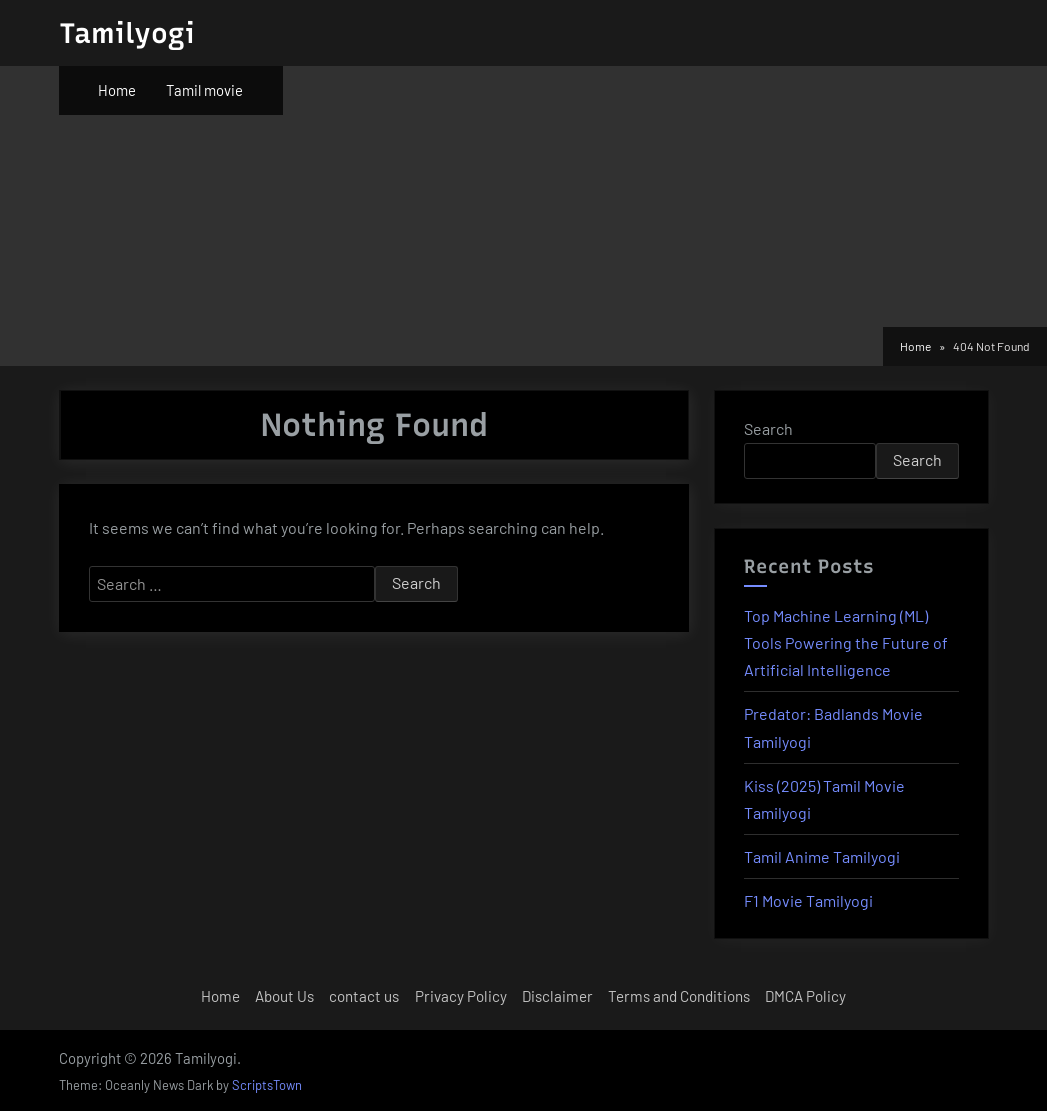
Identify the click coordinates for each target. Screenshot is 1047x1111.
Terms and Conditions (679, 996)
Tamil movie (204, 90)
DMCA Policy (805, 996)
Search (768, 428)
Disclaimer (557, 996)
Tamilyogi (127, 33)
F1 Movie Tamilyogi (808, 900)
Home (117, 90)
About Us (284, 996)
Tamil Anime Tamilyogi (822, 856)
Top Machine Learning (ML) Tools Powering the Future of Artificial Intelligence (846, 642)
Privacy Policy (461, 996)
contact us (364, 996)
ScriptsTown (267, 1085)
